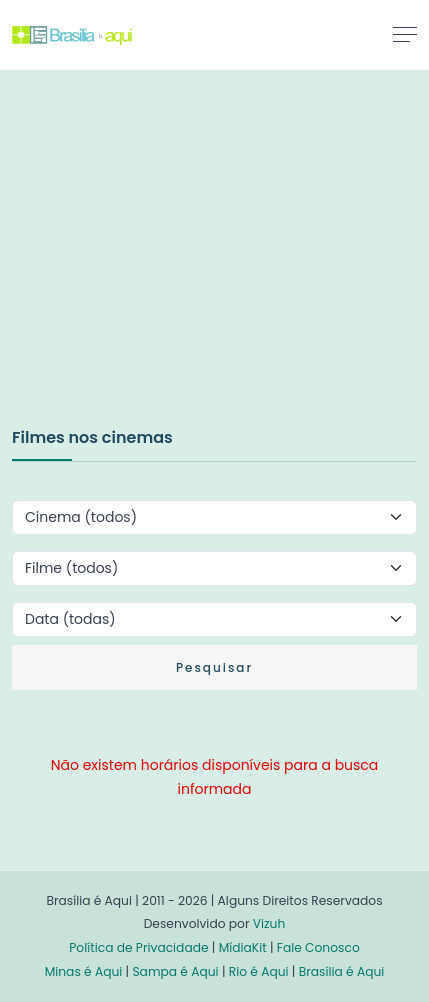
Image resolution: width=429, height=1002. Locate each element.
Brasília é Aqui (342, 971)
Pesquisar (214, 667)
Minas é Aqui (84, 971)
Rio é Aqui (259, 971)
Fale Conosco (318, 947)
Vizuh (269, 923)
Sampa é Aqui (175, 971)
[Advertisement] (162, 269)
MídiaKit (243, 947)
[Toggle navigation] (405, 34)
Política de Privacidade (138, 947)
